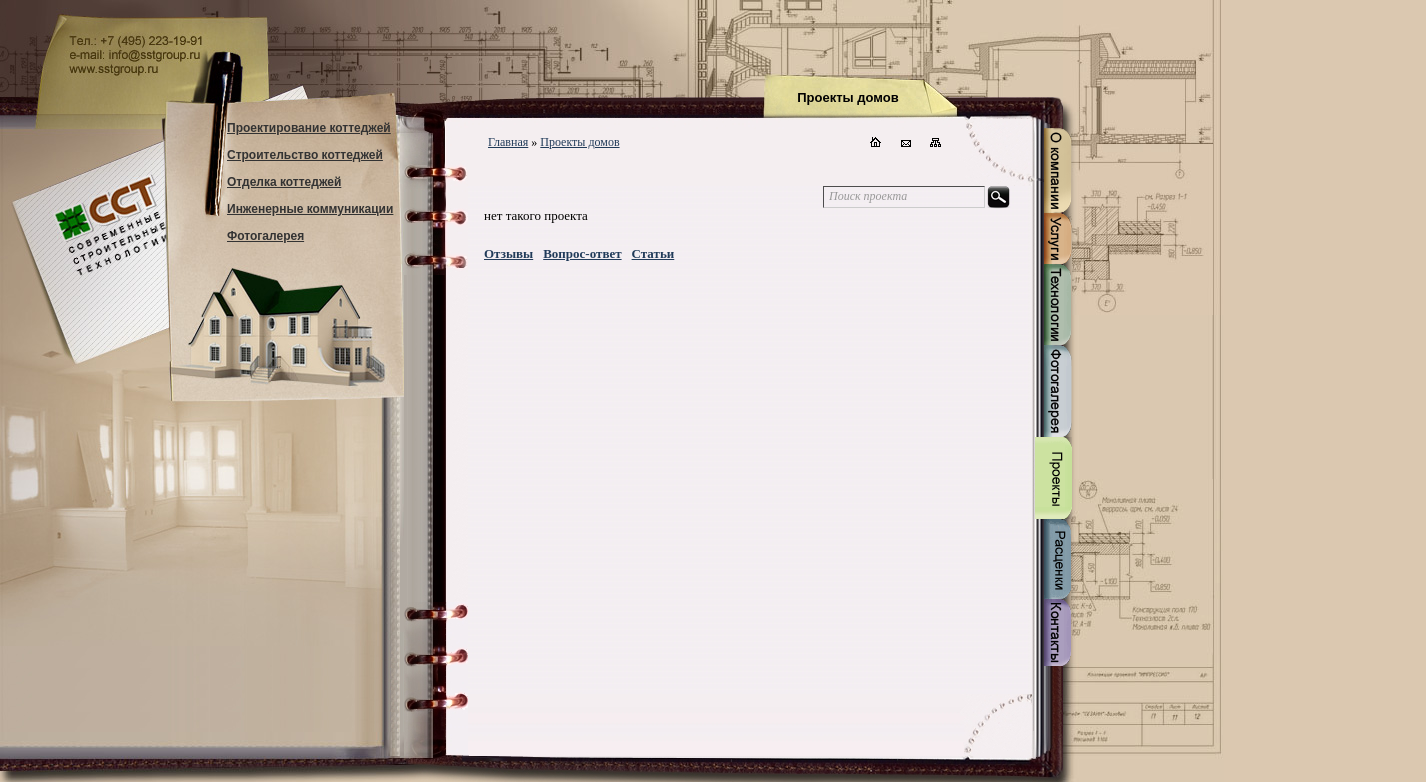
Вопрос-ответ (582, 253)
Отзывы (508, 253)
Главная (508, 142)
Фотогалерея (265, 236)
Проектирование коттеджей (309, 128)
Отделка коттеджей (284, 182)
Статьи (653, 253)
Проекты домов (579, 142)
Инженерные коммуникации (310, 209)
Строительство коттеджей (305, 155)
